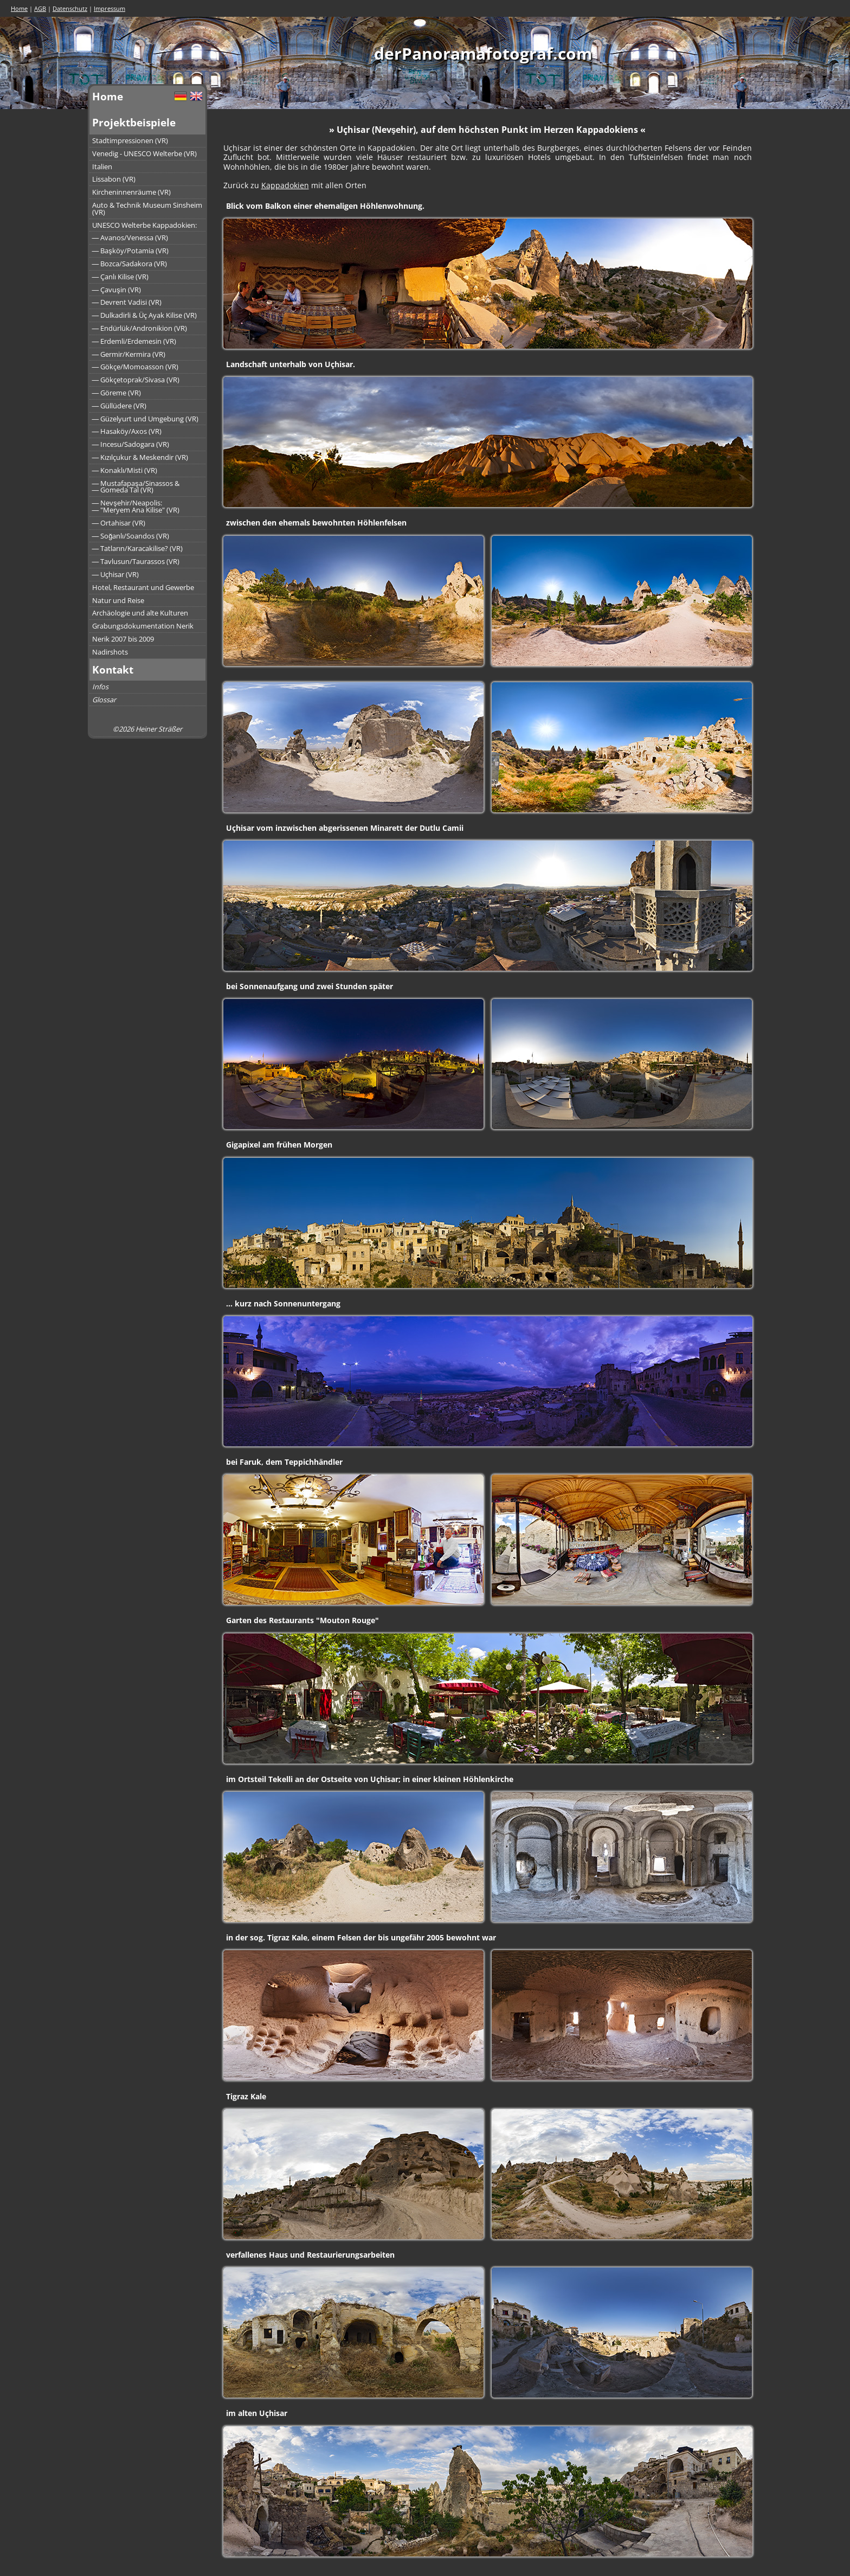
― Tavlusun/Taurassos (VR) (136, 561)
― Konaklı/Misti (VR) (125, 470)
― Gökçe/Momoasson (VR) (135, 366)
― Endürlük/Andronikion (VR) (140, 328)
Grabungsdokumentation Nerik (143, 626)
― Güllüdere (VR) (119, 406)
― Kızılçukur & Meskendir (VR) (140, 457)
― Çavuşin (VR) (116, 289)
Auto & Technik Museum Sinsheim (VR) (147, 208)
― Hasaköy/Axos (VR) (127, 431)
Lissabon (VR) (114, 179)
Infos (100, 686)
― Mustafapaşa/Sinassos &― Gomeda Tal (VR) (135, 486)
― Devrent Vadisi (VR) (127, 302)
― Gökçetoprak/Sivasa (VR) (136, 380)
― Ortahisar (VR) (119, 523)
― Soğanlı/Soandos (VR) (131, 536)
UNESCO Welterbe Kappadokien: (144, 225)
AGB (40, 8)
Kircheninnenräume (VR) (131, 192)
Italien (102, 166)
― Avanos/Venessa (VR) (130, 237)
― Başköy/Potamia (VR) (130, 250)
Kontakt (112, 669)
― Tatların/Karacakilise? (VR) (137, 548)
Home (19, 8)
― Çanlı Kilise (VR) (120, 276)
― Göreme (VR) (116, 393)
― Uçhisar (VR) (115, 574)
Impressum (109, 8)
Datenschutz (70, 8)
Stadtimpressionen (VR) (130, 140)
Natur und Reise (118, 600)
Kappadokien (285, 185)
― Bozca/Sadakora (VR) (130, 263)
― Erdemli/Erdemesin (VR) (134, 341)
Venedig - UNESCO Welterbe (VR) (144, 153)
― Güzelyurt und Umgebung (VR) (145, 419)
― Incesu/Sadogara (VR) (131, 444)
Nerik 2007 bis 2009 (123, 639)
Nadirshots (110, 652)
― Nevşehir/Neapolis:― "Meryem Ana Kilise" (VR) (136, 506)
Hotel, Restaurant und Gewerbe (143, 587)
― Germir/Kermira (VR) (129, 354)
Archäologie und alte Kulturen (140, 613)
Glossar (104, 699)
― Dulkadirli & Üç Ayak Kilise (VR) (144, 315)
